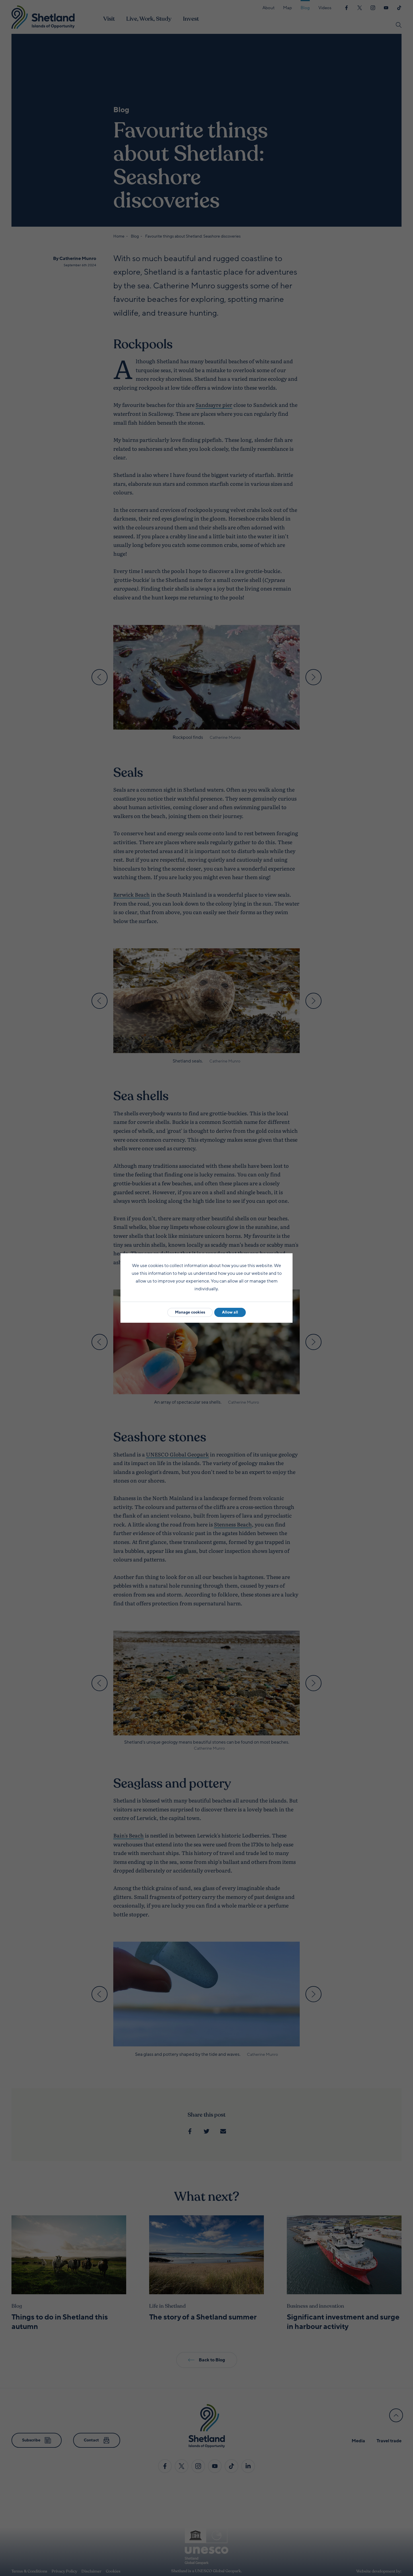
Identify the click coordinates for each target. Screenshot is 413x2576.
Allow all (230, 1312)
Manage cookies (190, 1312)
